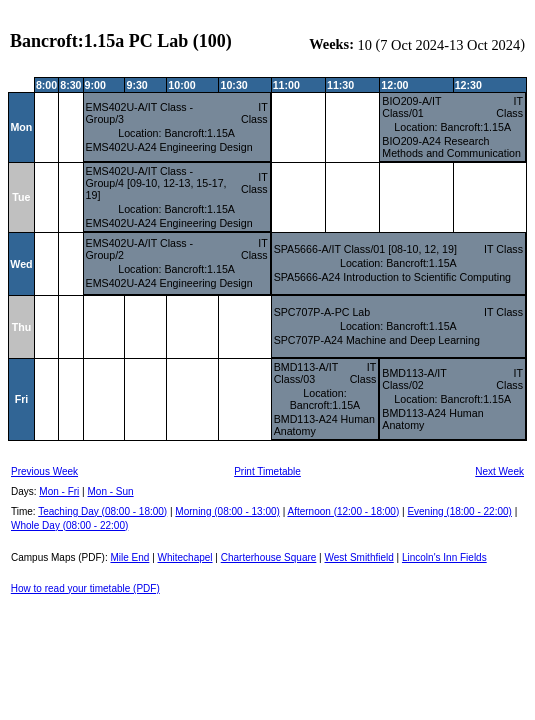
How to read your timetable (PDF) (85, 588)
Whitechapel (185, 557)
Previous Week (44, 471)
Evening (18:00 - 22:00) (459, 511)
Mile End (129, 557)
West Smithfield (359, 557)
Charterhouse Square (269, 557)
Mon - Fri (59, 491)
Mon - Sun (111, 491)
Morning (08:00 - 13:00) (227, 511)
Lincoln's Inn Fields (444, 557)
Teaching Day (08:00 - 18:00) (102, 511)
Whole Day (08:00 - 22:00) (69, 525)
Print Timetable (267, 471)
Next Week (499, 471)
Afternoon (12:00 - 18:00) (343, 511)
